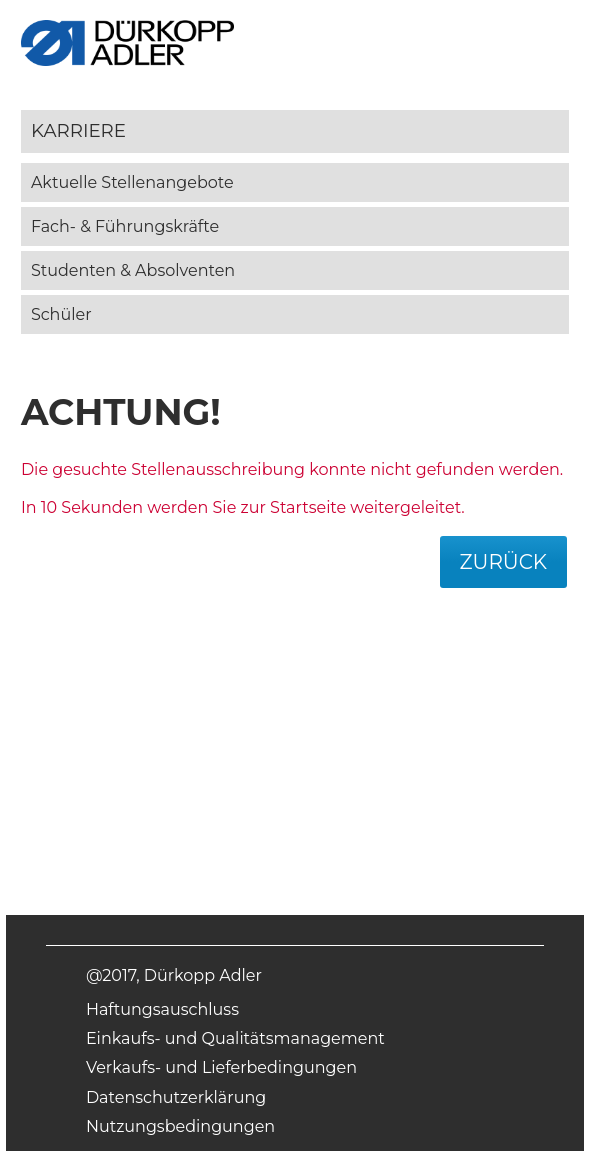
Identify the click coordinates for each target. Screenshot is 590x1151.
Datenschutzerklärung (176, 1097)
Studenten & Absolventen (133, 270)
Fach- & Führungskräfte (125, 226)
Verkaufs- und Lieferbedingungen (221, 1067)
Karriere (78, 130)
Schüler (61, 314)
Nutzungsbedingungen (180, 1126)
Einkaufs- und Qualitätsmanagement (235, 1038)
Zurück (504, 562)
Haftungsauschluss (162, 1009)
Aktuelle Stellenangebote (132, 182)
